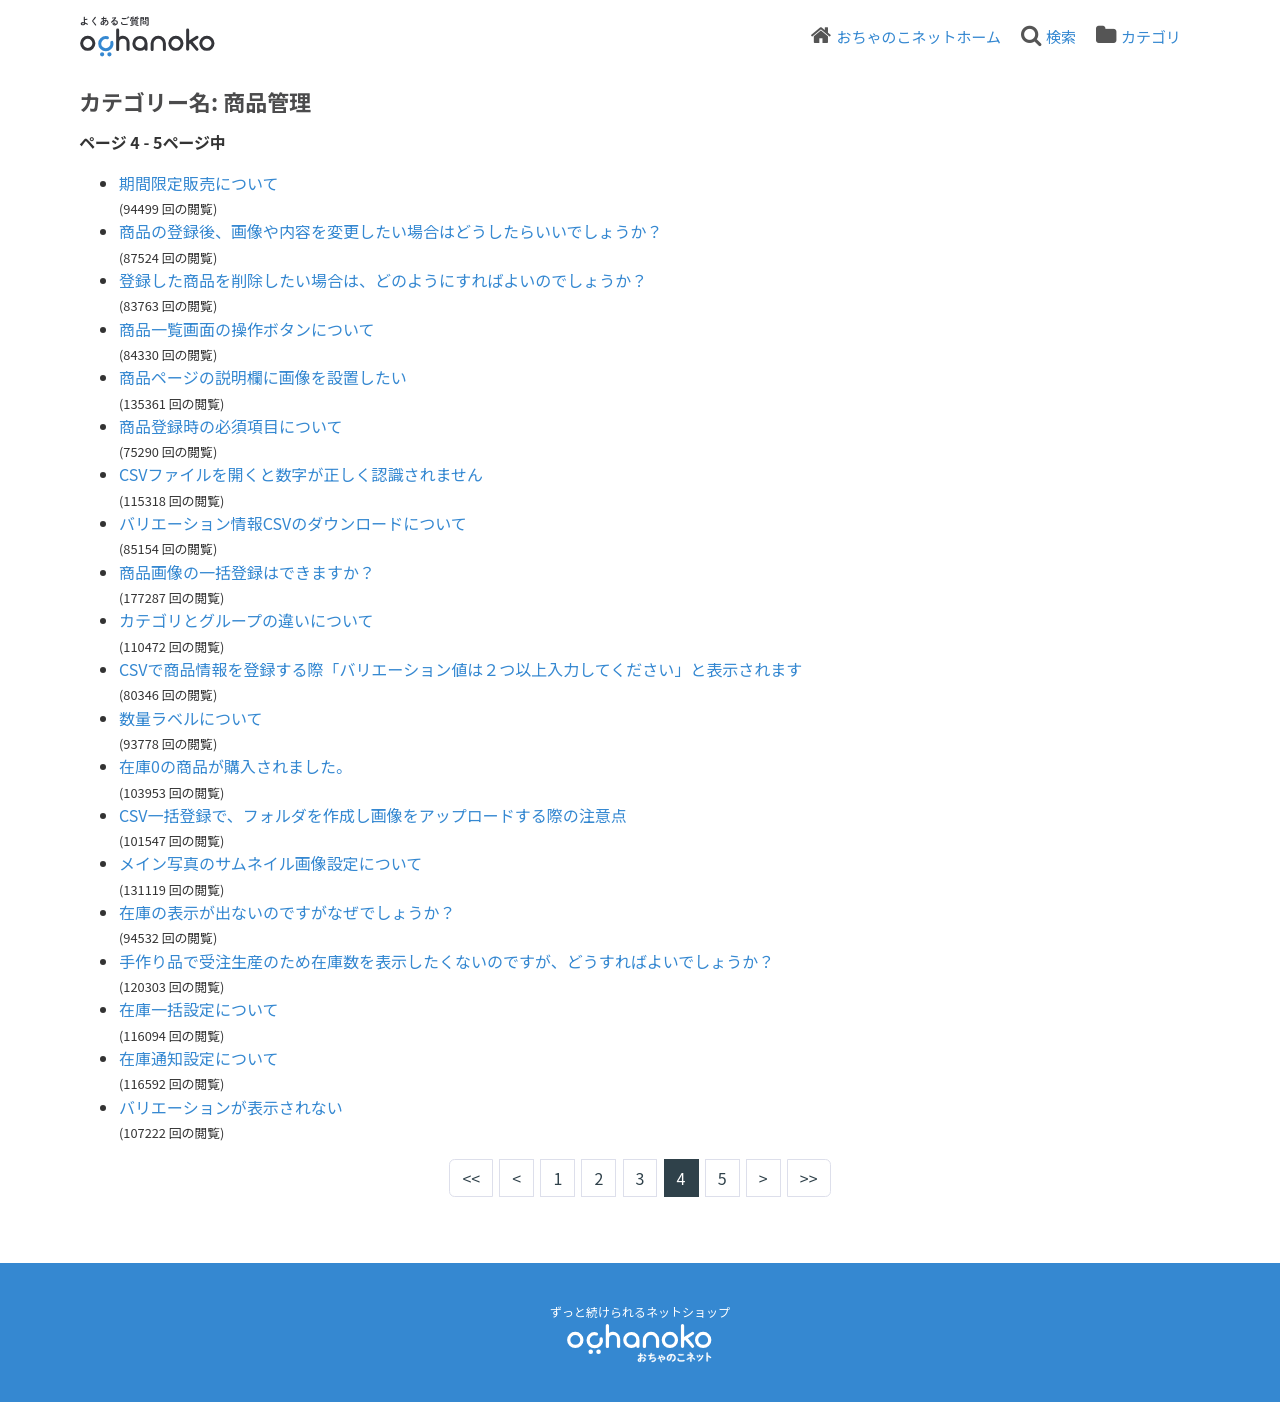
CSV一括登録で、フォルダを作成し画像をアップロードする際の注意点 (373, 815)
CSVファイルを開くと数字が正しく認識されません (301, 474)
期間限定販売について (199, 183)
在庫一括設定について (199, 1009)
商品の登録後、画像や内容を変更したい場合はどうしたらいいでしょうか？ (391, 231)
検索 (1061, 36)
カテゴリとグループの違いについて (246, 620)
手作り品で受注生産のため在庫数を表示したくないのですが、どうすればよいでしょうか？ (446, 961)
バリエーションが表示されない (231, 1107)
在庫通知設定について (199, 1058)
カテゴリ (1151, 36)
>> (809, 1178)
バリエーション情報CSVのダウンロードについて (293, 523)
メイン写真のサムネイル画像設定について (270, 863)
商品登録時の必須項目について (231, 426)
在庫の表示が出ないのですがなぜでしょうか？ (287, 912)
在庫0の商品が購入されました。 (235, 766)
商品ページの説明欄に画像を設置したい (263, 377)
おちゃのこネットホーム (918, 36)
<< (471, 1178)
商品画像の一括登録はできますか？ (247, 572)
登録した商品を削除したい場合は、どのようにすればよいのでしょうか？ (383, 280)
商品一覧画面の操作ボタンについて (247, 329)
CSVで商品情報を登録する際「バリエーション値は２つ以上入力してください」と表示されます (460, 669)
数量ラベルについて (191, 718)
